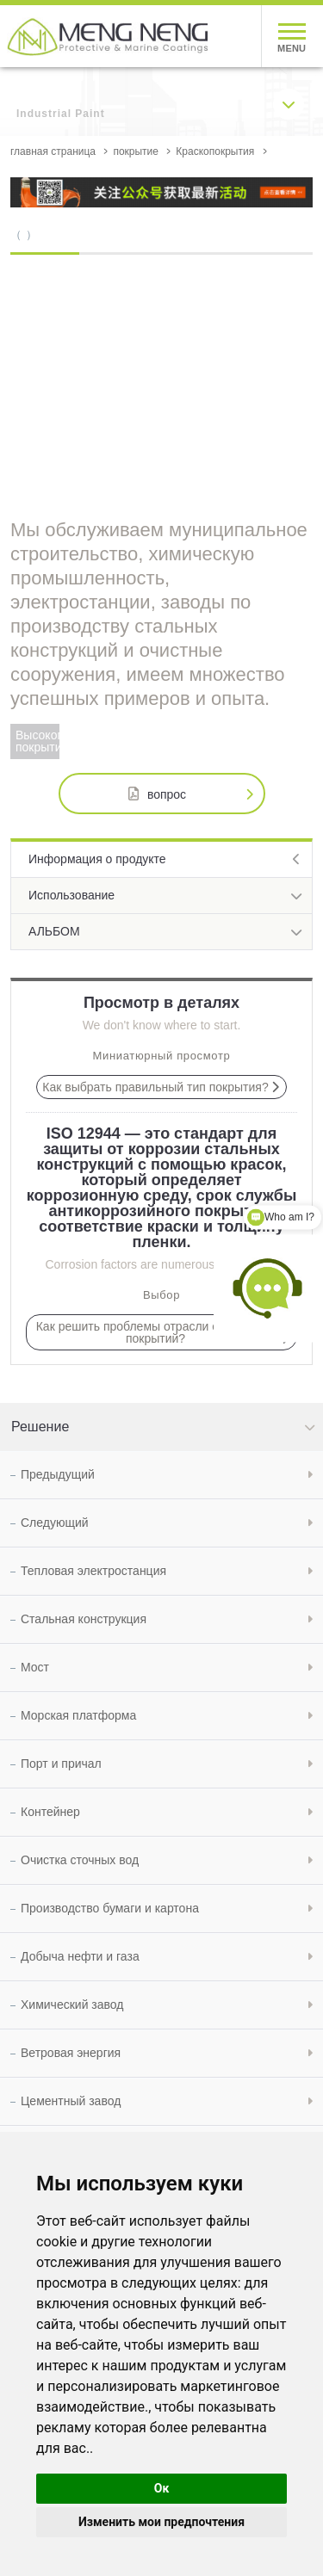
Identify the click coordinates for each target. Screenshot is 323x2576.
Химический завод (72, 2004)
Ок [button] (162, 2488)
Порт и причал (61, 1763)
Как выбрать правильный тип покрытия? (155, 1087)
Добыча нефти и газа (80, 1956)
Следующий (55, 1522)
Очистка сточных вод (80, 1860)
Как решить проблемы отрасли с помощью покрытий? (156, 1332)
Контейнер (50, 1812)
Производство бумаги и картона (110, 1908)
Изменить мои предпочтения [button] (161, 2522)
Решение (40, 1426)
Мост (35, 1667)
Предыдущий (58, 1474)
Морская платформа (78, 1715)
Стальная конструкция (83, 1619)
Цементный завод (71, 2101)
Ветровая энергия (71, 2053)
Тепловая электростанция (93, 1571)
